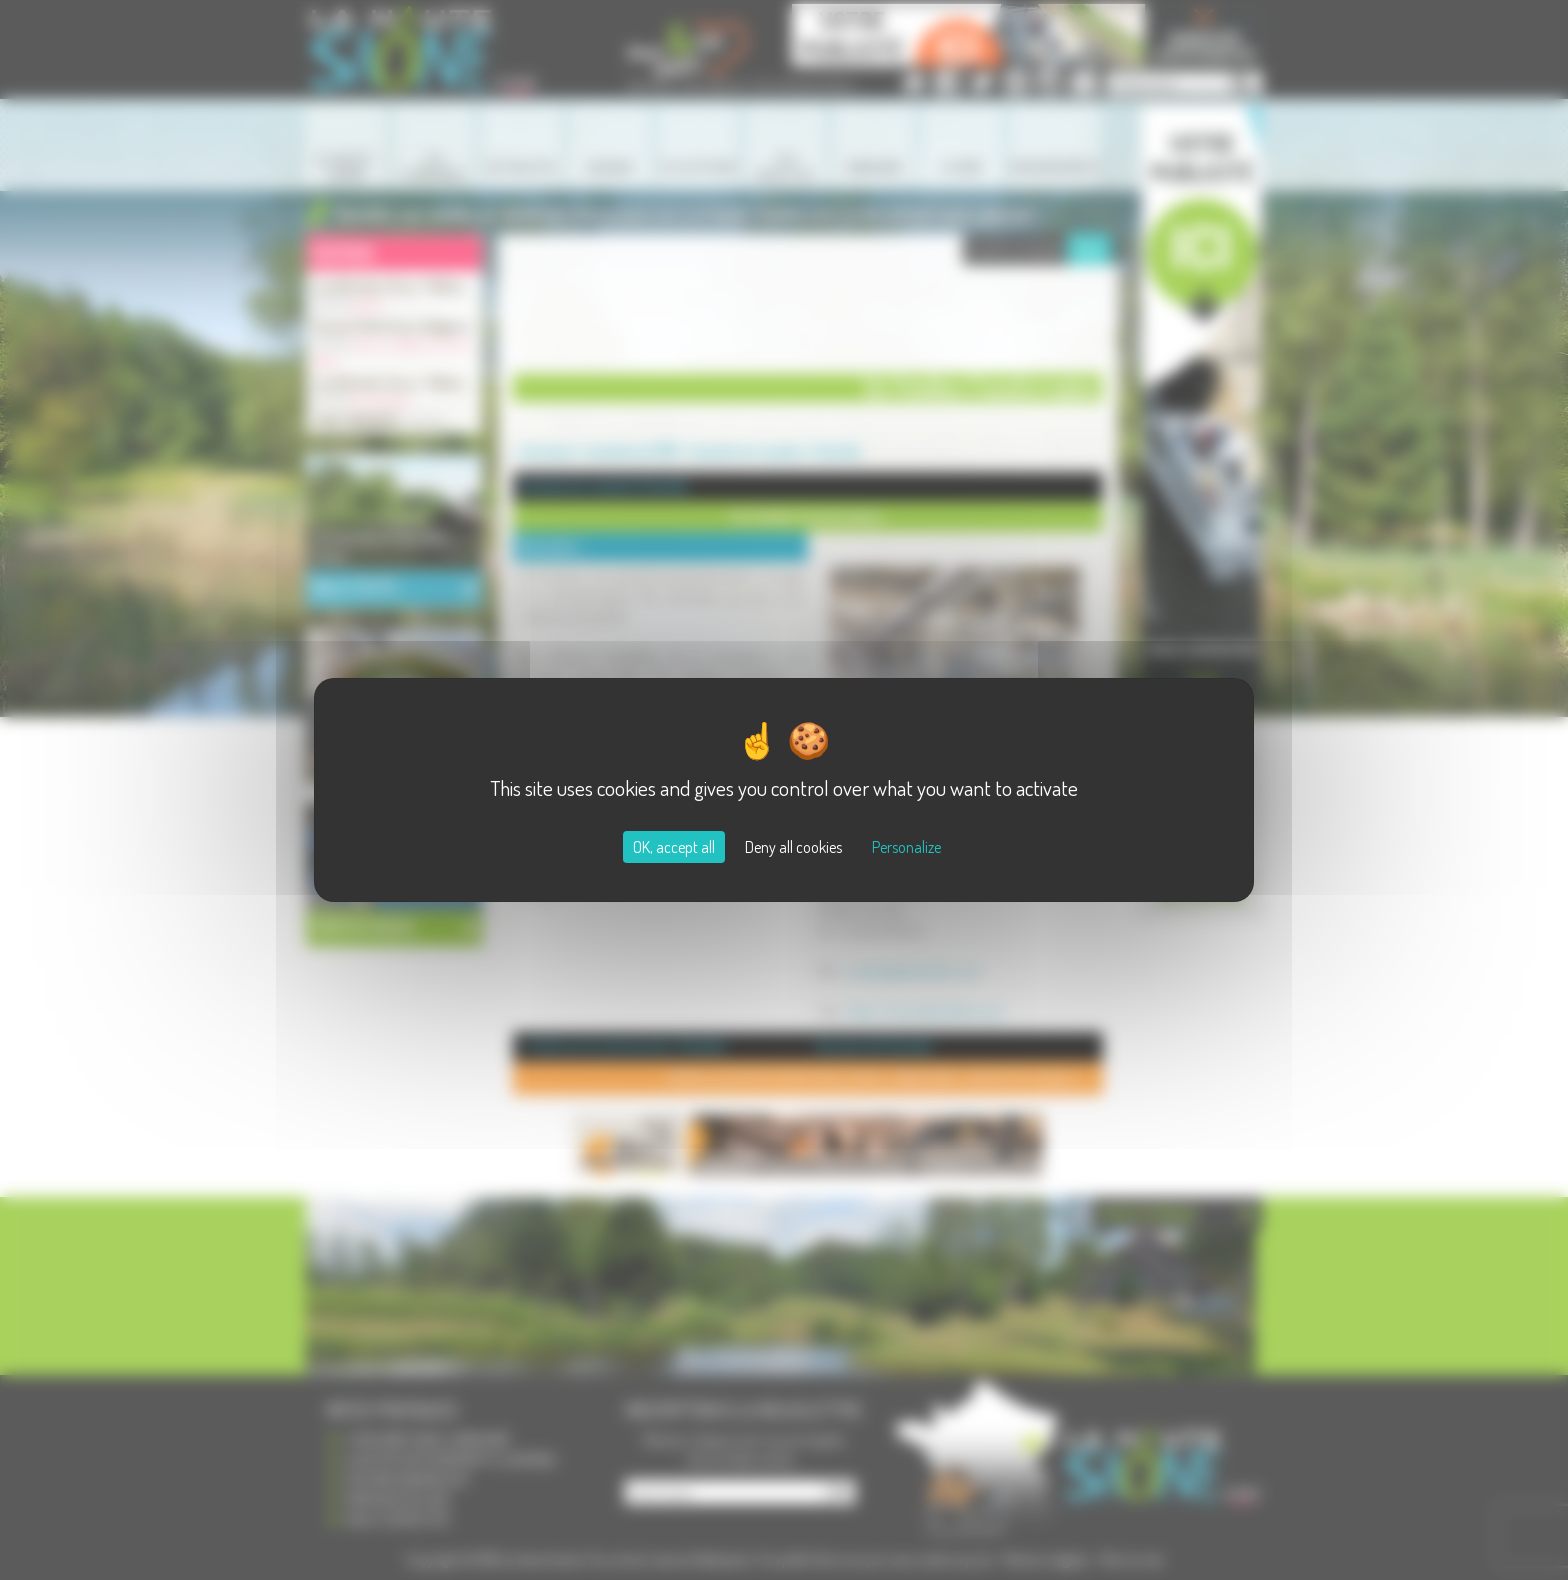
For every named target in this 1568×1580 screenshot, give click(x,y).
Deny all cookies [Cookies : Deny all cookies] (793, 847)
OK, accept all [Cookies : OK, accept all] (674, 847)
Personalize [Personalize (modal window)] (906, 847)
